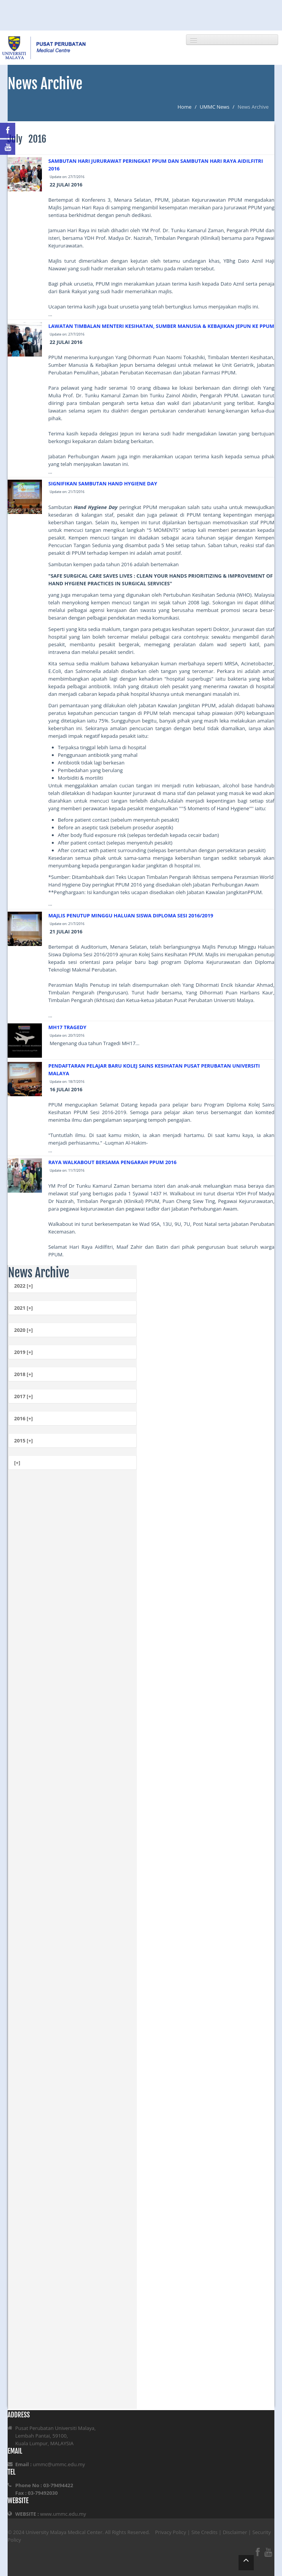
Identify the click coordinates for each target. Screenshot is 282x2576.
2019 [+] (23, 1352)
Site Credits (204, 2532)
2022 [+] (23, 1285)
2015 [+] (23, 1440)
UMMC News (214, 106)
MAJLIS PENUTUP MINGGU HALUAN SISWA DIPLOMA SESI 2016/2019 (130, 915)
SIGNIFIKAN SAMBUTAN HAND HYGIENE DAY (102, 483)
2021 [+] (23, 1307)
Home (185, 106)
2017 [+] (23, 1396)
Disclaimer (235, 2532)
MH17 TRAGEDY (67, 1027)
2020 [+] (23, 1330)
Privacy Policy (170, 2532)
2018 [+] (23, 1374)
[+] (17, 1462)
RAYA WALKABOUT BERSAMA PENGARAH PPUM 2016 (112, 1162)
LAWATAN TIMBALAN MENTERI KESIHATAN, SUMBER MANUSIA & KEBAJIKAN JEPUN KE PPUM (161, 326)
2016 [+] (23, 1418)
